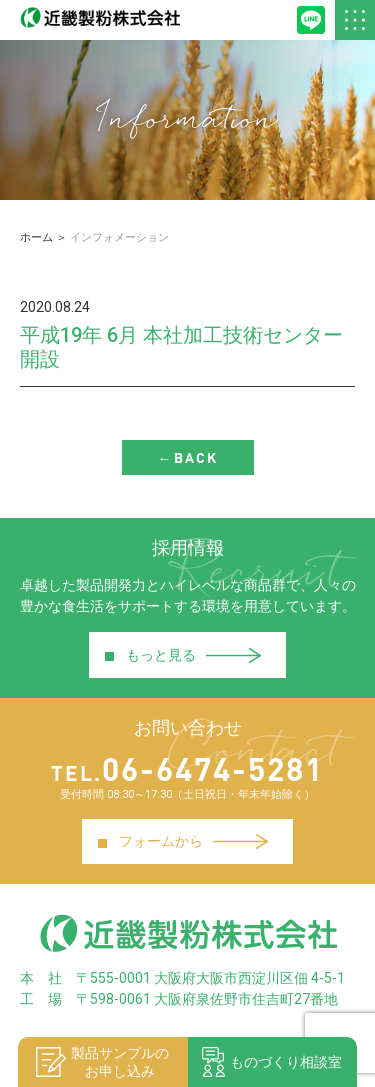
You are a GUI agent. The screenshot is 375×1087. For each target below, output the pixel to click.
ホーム (36, 237)
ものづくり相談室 (272, 1062)
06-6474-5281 (187, 768)
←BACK (188, 457)
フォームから (182, 841)
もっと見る (182, 654)
